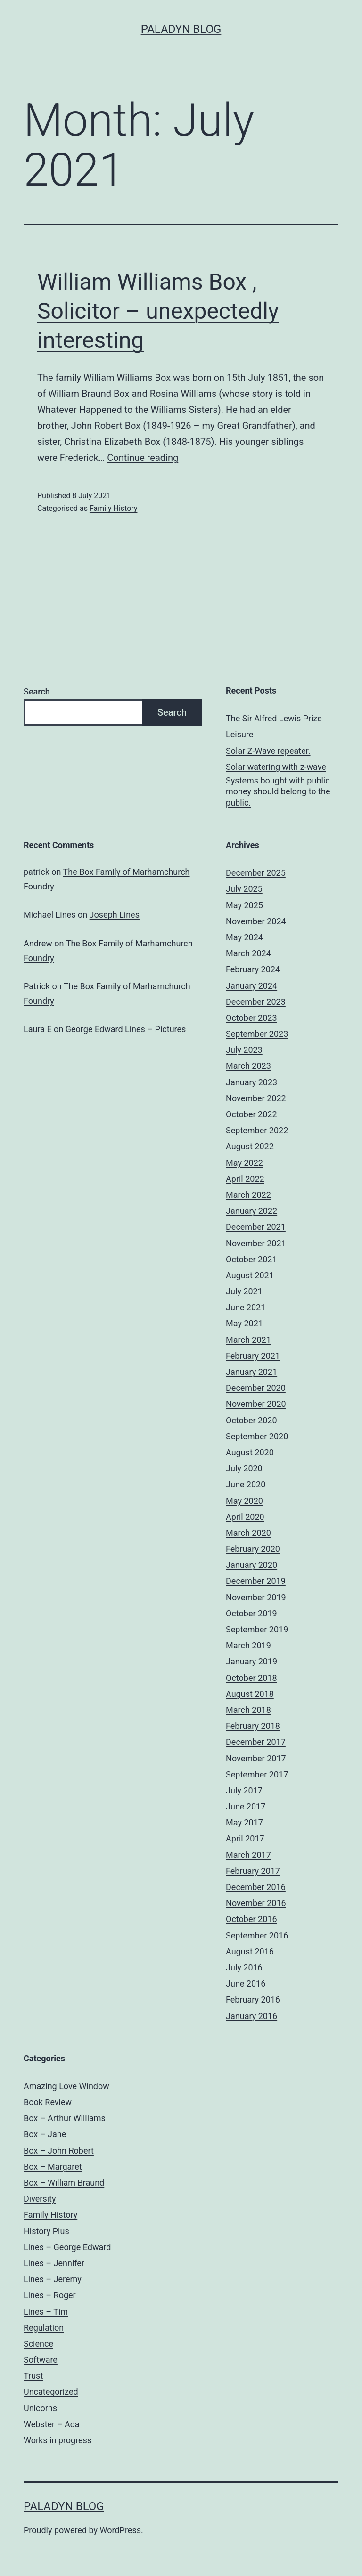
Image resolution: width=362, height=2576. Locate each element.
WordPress (120, 2530)
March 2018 (248, 1710)
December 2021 (256, 1227)
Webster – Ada (52, 2424)
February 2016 (253, 1999)
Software (41, 2360)
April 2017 (245, 1838)
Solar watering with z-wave (276, 767)
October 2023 (251, 1018)
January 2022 (251, 1211)
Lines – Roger (50, 2295)
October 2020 (251, 1420)
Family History (114, 508)
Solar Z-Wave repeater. (268, 751)
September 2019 (257, 1629)
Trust (33, 2376)
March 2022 (248, 1195)
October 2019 (251, 1613)
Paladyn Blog (181, 29)
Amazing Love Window (66, 2086)
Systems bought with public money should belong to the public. (278, 791)
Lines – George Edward (67, 2247)
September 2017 (257, 1774)
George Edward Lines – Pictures (126, 1029)
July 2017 (244, 1790)
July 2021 (244, 1291)
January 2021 (251, 1372)
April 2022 (245, 1179)
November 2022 (256, 1098)
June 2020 (245, 1484)
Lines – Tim (46, 2312)
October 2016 (251, 1919)
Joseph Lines (115, 915)
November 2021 (256, 1243)
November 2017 (256, 1758)
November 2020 (256, 1404)
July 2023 (244, 1050)
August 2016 (250, 1951)
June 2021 (245, 1307)
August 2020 (250, 1452)
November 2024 (256, 921)
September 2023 (257, 1034)
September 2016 (257, 1935)
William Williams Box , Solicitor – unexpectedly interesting (158, 311)
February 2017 (253, 1871)
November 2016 (256, 1903)
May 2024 (244, 937)
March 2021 (248, 1340)
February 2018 (253, 1726)
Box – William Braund (64, 2183)
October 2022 (251, 1114)
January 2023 (251, 1082)
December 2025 (256, 873)
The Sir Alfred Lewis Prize (274, 718)
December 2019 (256, 1581)
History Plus (46, 2231)
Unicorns (40, 2408)
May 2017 (244, 1822)
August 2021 (250, 1275)
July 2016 (244, 1967)
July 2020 (244, 1468)
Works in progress (57, 2440)
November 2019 (256, 1597)
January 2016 (251, 2016)
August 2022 (250, 1146)
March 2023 (248, 1066)
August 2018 (250, 1694)
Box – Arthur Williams (65, 2118)
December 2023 (256, 1002)
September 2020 (257, 1436)
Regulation (44, 2328)
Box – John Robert (59, 2151)
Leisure (239, 734)
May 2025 (244, 905)
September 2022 (257, 1130)
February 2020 (253, 1549)
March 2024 (248, 953)
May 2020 (244, 1501)
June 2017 (245, 1806)
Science (38, 2344)
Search (37, 691)
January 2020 (251, 1565)
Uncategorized (51, 2392)
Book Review (48, 2102)
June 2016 (245, 1983)
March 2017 (248, 1855)
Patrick (37, 986)
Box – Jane (45, 2134)
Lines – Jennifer (54, 2263)
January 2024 (251, 986)
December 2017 (256, 1742)
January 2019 (251, 1661)
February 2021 (253, 1356)
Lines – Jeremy (53, 2279)
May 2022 (244, 1163)
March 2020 (248, 1533)
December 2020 (256, 1388)
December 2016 (256, 1887)
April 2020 (245, 1517)
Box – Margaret (53, 2167)
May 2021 (244, 1323)
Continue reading (142, 457)
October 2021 (251, 1259)
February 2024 (253, 969)
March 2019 (248, 1645)
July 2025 (244, 889)
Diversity (40, 2199)
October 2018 (251, 1678)
